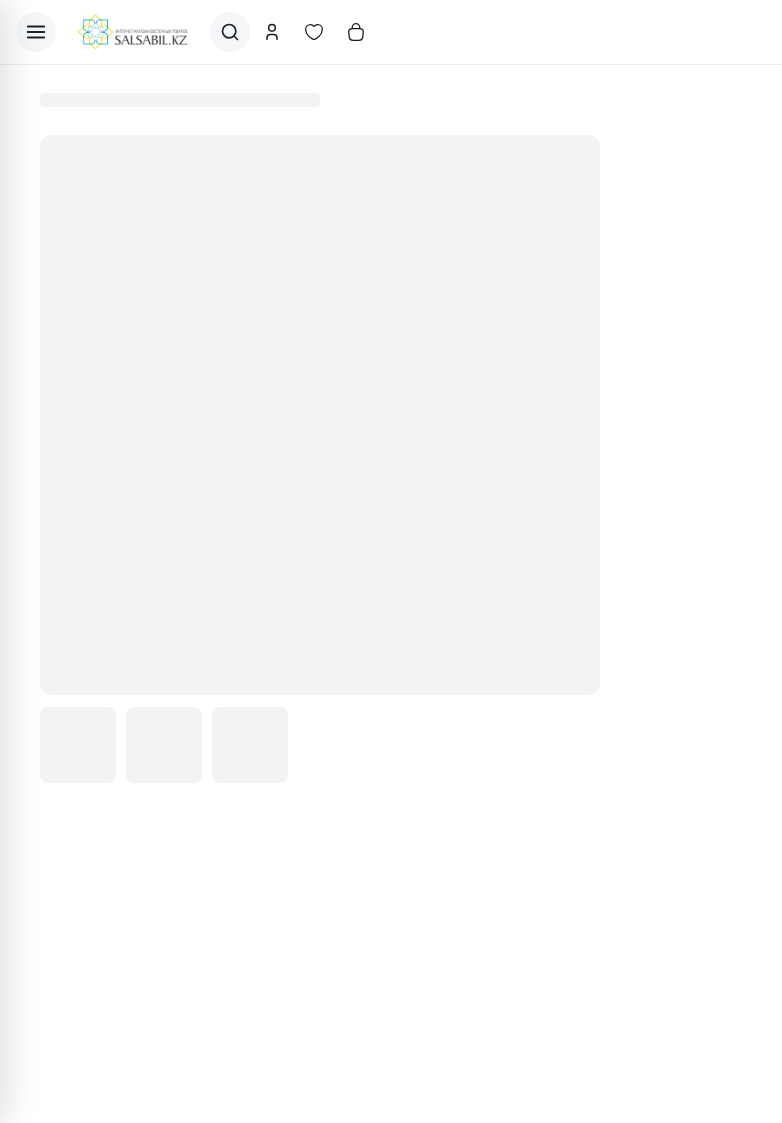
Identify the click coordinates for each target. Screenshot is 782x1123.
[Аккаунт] (272, 32)
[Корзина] (356, 32)
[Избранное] (314, 32)
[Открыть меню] (36, 32)
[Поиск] (230, 32)
